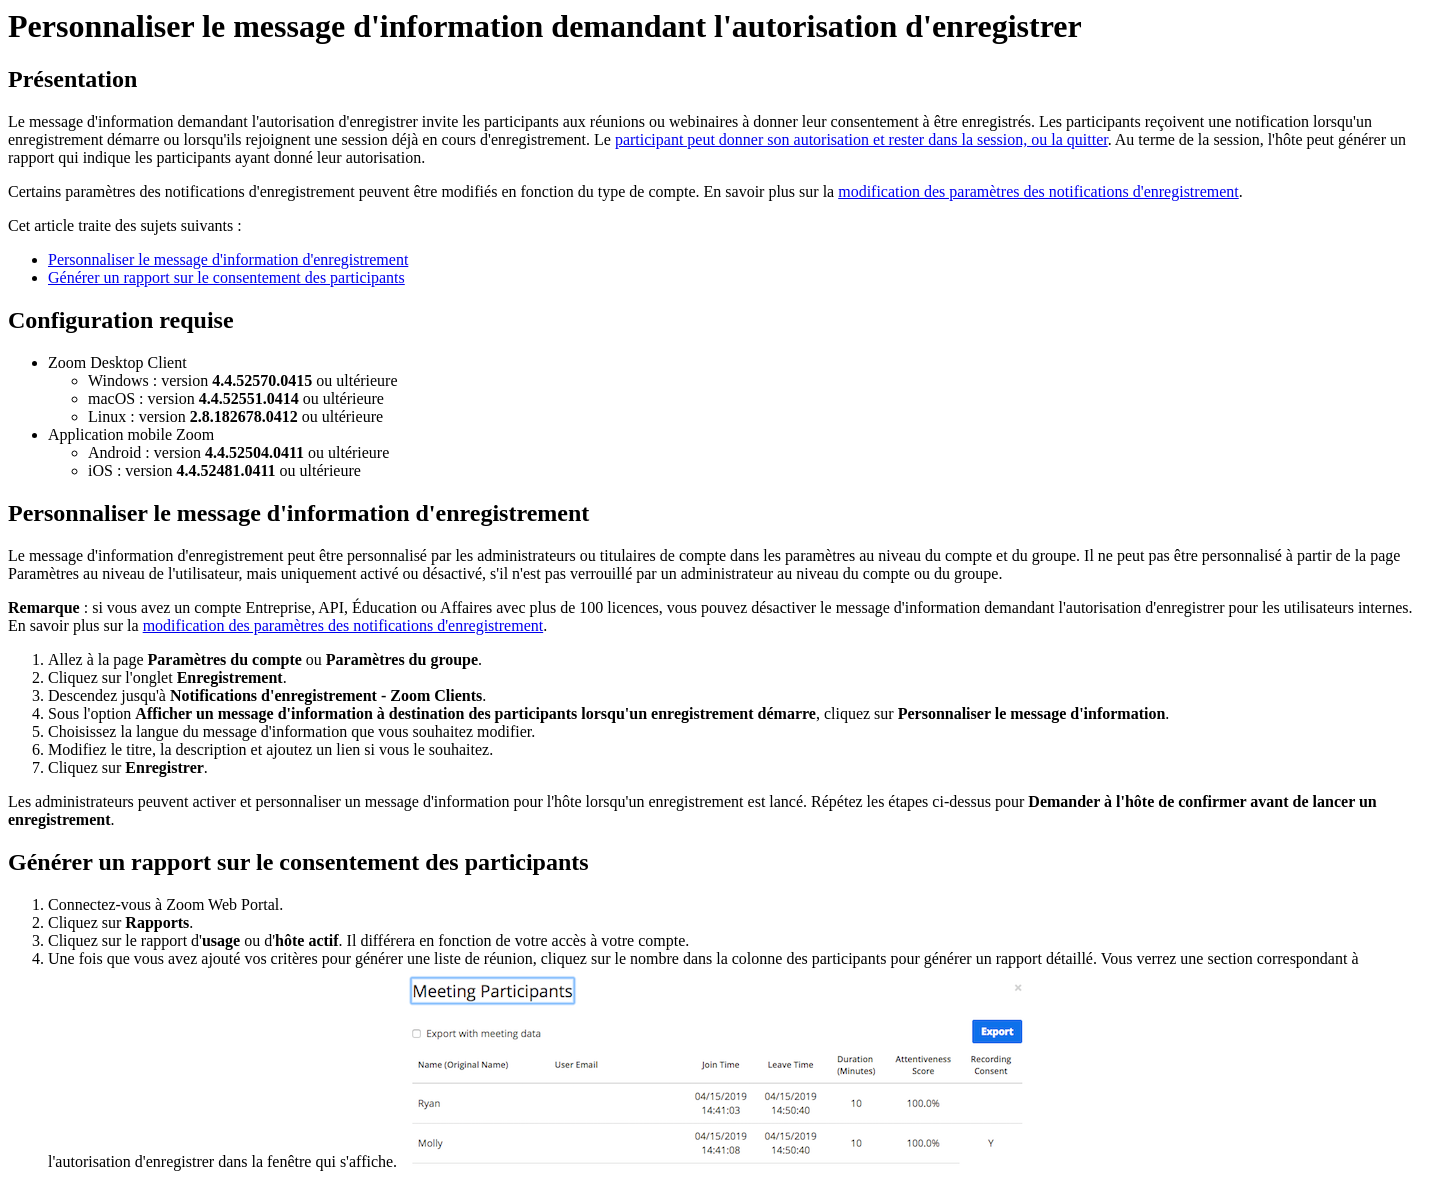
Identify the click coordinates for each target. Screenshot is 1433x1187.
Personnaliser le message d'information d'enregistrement (228, 259)
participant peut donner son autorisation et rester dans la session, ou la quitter (861, 139)
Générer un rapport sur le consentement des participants (226, 277)
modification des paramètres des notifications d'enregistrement (1038, 191)
